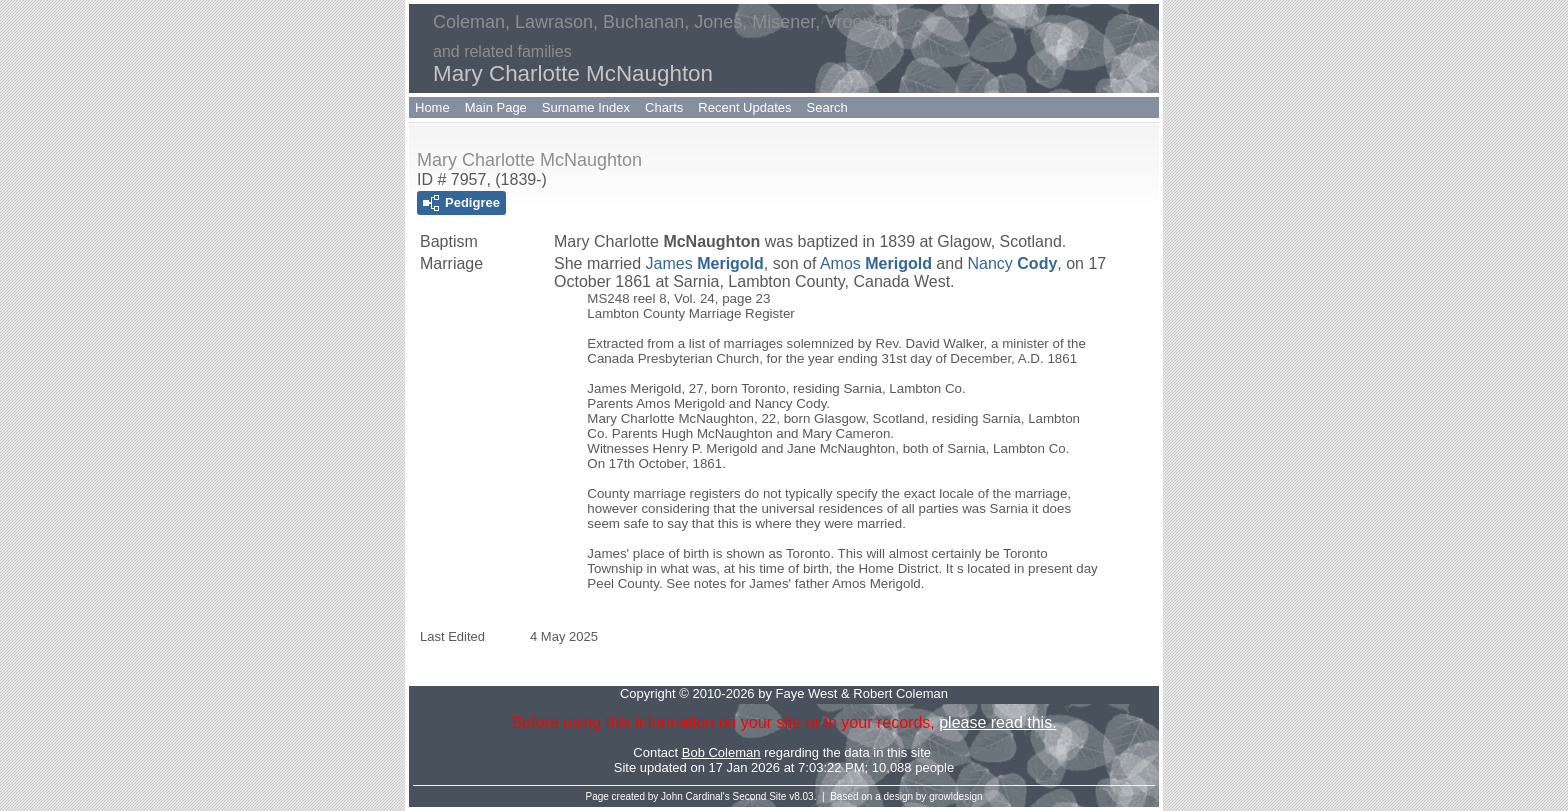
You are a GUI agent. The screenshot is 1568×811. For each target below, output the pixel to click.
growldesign (955, 796)
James (705, 263)
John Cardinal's (695, 796)
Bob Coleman (721, 752)
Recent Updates (744, 107)
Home (432, 107)
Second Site (760, 796)
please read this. (997, 722)
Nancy (1013, 263)
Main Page (496, 107)
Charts (664, 107)
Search (827, 107)
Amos (876, 263)
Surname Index (586, 107)
